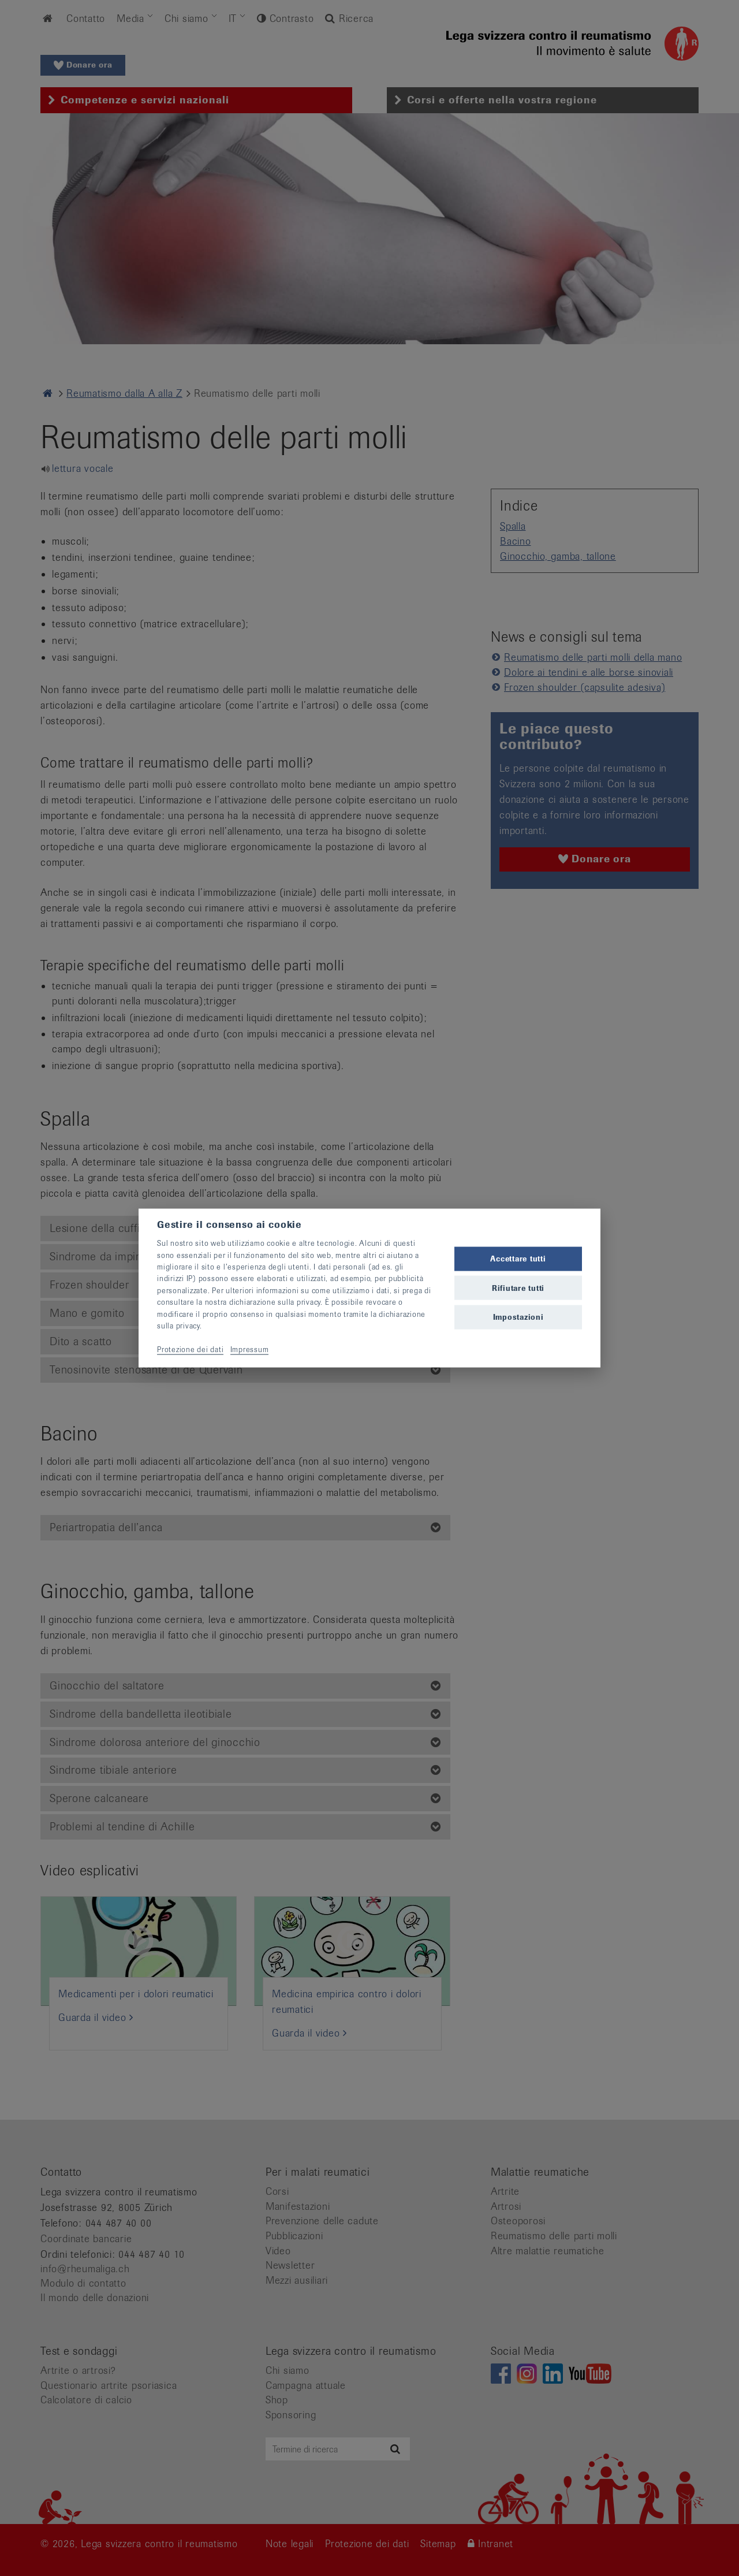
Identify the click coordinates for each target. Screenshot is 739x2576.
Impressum (249, 1349)
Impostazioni (518, 1316)
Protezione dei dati (190, 1349)
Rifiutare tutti (518, 1288)
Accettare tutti (518, 1259)
